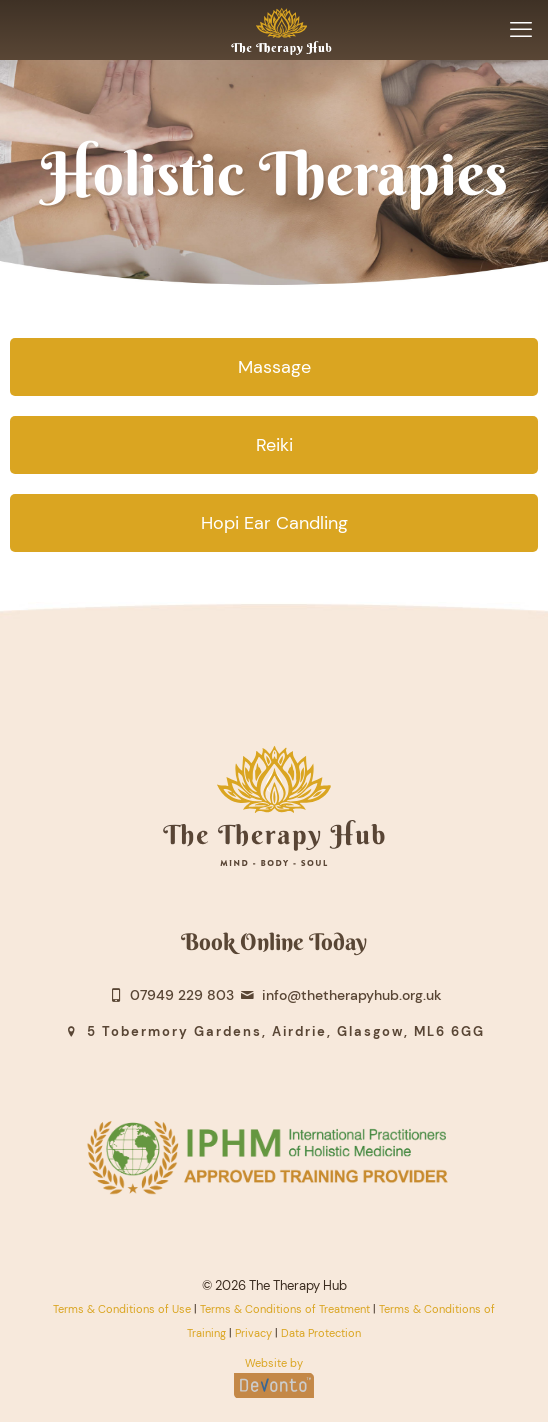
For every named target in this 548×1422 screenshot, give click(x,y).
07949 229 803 (170, 995)
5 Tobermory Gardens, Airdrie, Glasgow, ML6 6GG (273, 1031)
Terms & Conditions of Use (122, 1309)
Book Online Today (274, 941)
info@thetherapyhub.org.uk (340, 995)
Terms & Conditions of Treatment (285, 1309)
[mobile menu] (521, 30)
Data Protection (321, 1333)
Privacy (253, 1333)
